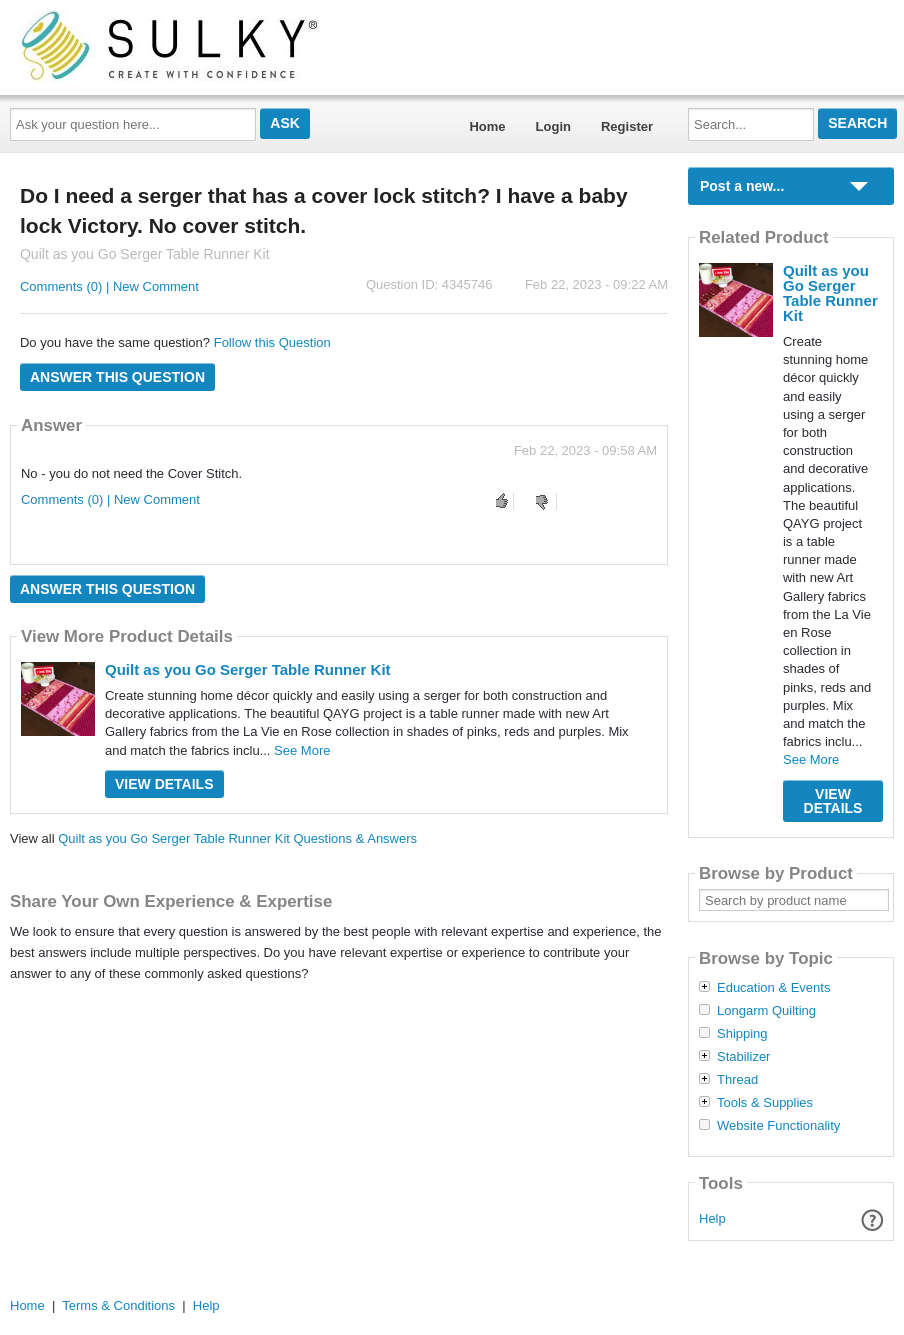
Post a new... (742, 186)
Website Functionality (778, 1126)
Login (553, 126)
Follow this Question (272, 342)
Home (487, 126)
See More (302, 750)
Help (712, 1218)
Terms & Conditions (118, 1305)
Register (627, 126)
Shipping (742, 1034)
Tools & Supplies (765, 1103)
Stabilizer (743, 1057)
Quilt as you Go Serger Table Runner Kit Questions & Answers (237, 838)
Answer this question (117, 377)
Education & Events (773, 988)
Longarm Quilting (766, 1011)
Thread (737, 1080)
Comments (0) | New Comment (109, 286)
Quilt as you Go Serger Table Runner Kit (248, 669)
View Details (164, 784)
